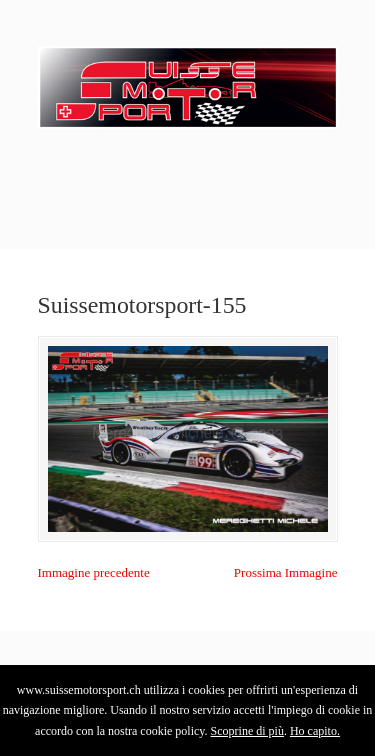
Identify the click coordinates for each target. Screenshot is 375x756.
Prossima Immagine (286, 572)
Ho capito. (315, 731)
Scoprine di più (247, 731)
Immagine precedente (94, 572)
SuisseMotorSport (188, 81)
